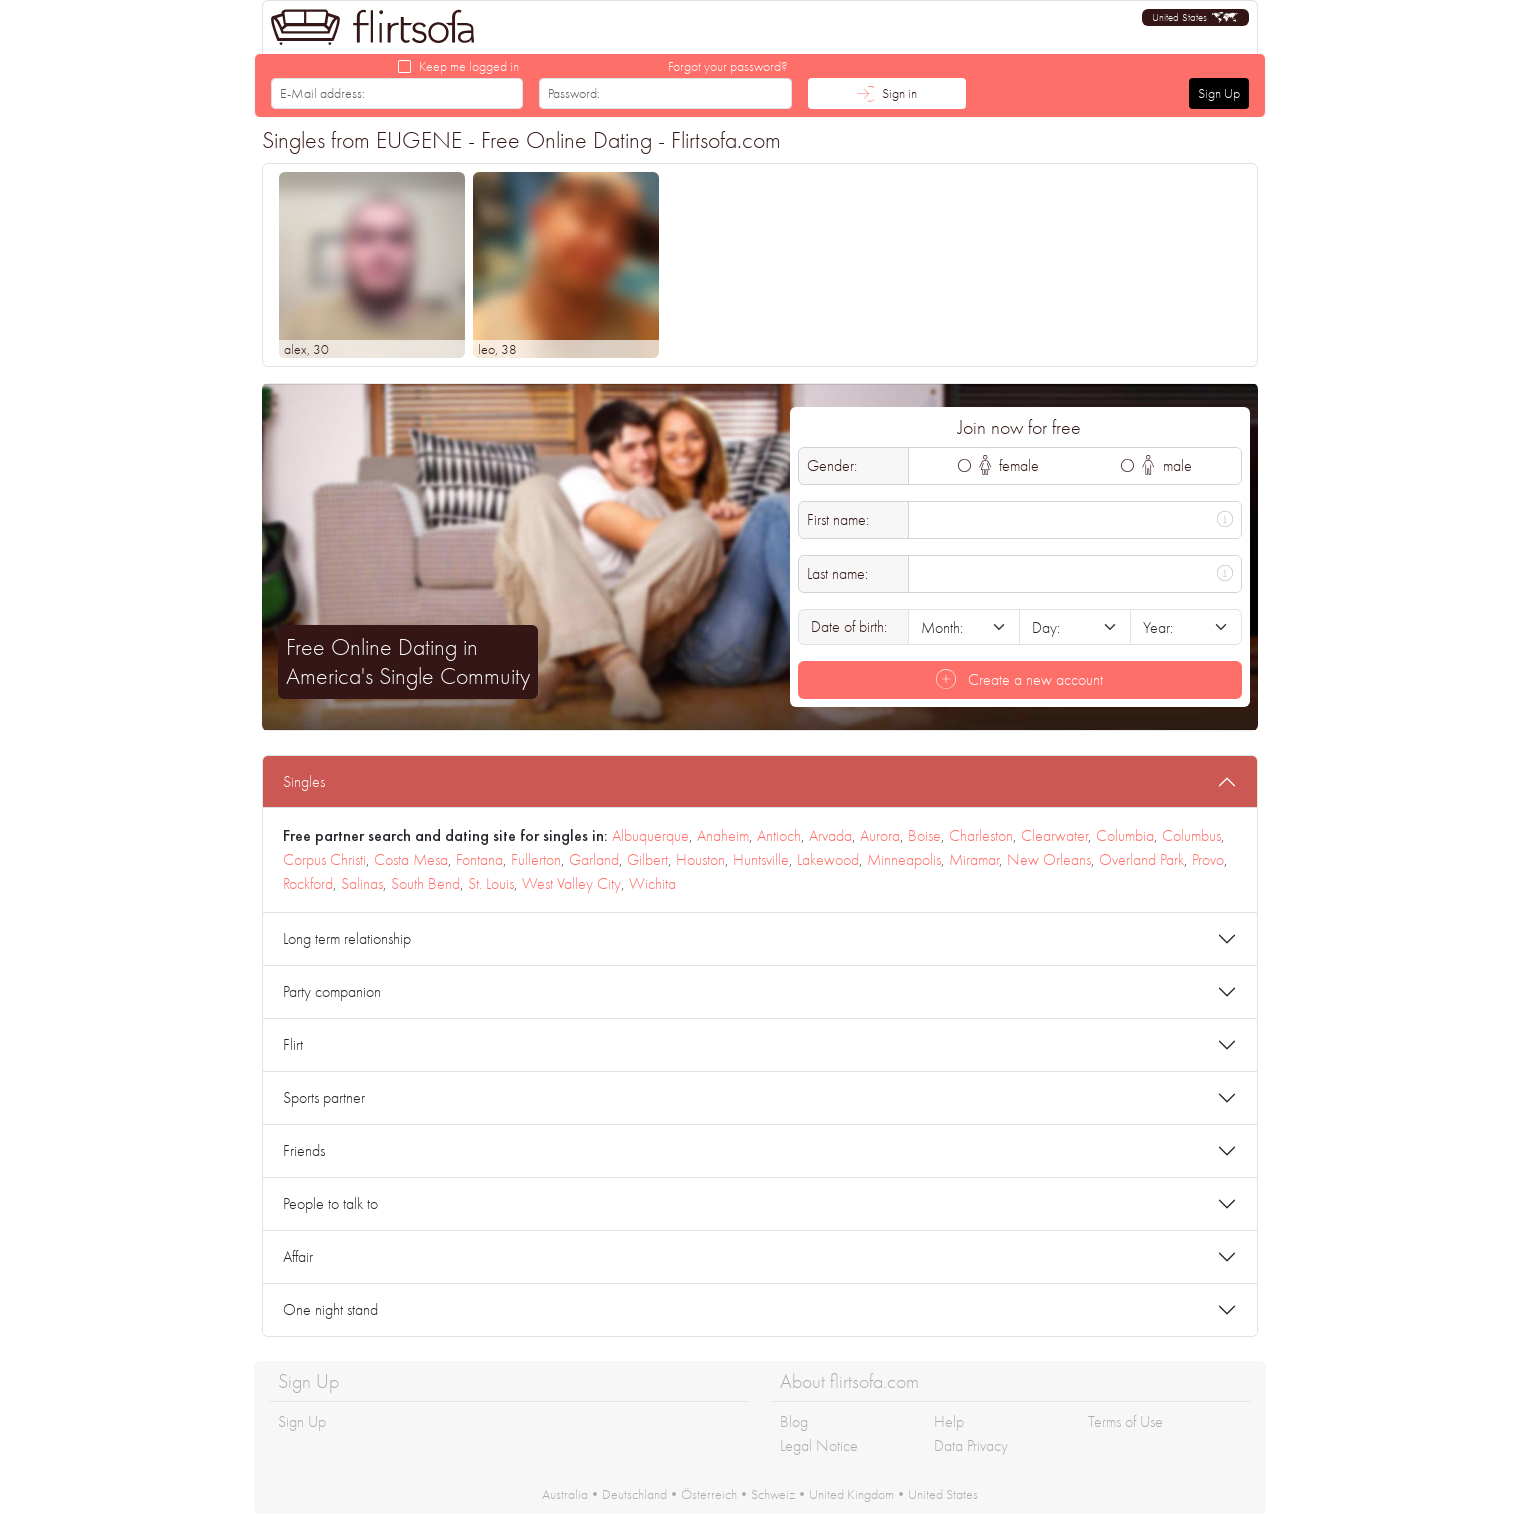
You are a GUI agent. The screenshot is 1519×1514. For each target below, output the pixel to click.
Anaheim (723, 835)
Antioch (779, 835)
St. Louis (491, 883)
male (1167, 465)
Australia (565, 1494)
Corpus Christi (324, 859)
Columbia (1125, 835)
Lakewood (828, 859)
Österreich (709, 1494)
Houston (700, 859)
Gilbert (647, 859)
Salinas (362, 883)
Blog (794, 1421)
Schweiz (773, 1494)
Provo (1208, 859)
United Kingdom (851, 1494)
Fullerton (536, 859)
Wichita (652, 883)
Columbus (1191, 835)
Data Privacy (971, 1445)
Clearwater (1054, 835)
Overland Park (1141, 859)
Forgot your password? (728, 66)
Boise (924, 835)
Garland (594, 859)
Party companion (332, 991)
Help (949, 1421)
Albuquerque (650, 835)
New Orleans (1049, 859)
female (1009, 465)
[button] (1195, 17)
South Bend (425, 883)
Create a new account (1019, 679)
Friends (304, 1150)
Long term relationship (347, 938)
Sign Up (1219, 93)
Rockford (308, 883)
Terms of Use (1125, 1421)
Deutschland (634, 1494)
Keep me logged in (469, 66)
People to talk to (330, 1203)
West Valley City (571, 883)
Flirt (293, 1044)
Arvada (830, 835)
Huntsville (761, 859)
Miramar (974, 859)
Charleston (981, 835)
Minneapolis (904, 859)
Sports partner (324, 1097)
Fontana (479, 859)
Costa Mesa (411, 859)
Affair (298, 1256)
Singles (304, 781)
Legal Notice (819, 1445)
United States (943, 1494)
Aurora (880, 835)
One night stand (330, 1309)
